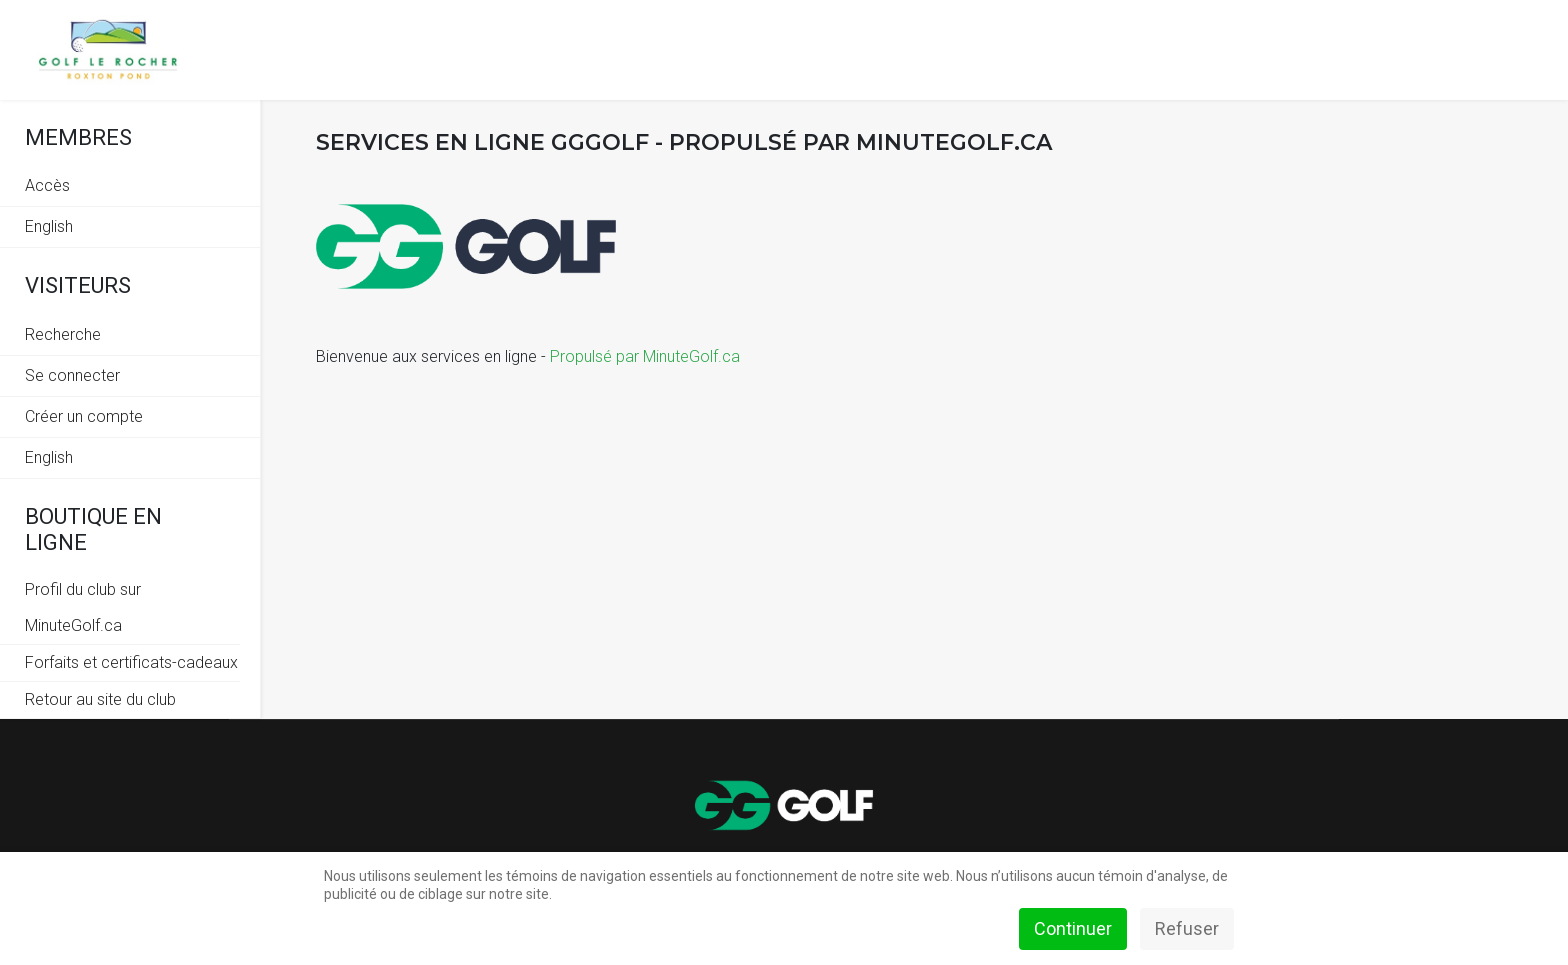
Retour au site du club (100, 699)
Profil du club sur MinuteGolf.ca (83, 607)
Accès (47, 185)
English (49, 226)
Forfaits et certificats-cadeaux (131, 662)
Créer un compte (84, 416)
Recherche (63, 334)
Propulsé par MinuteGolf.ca (645, 356)
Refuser (1187, 928)
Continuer (1073, 928)
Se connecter (72, 375)
